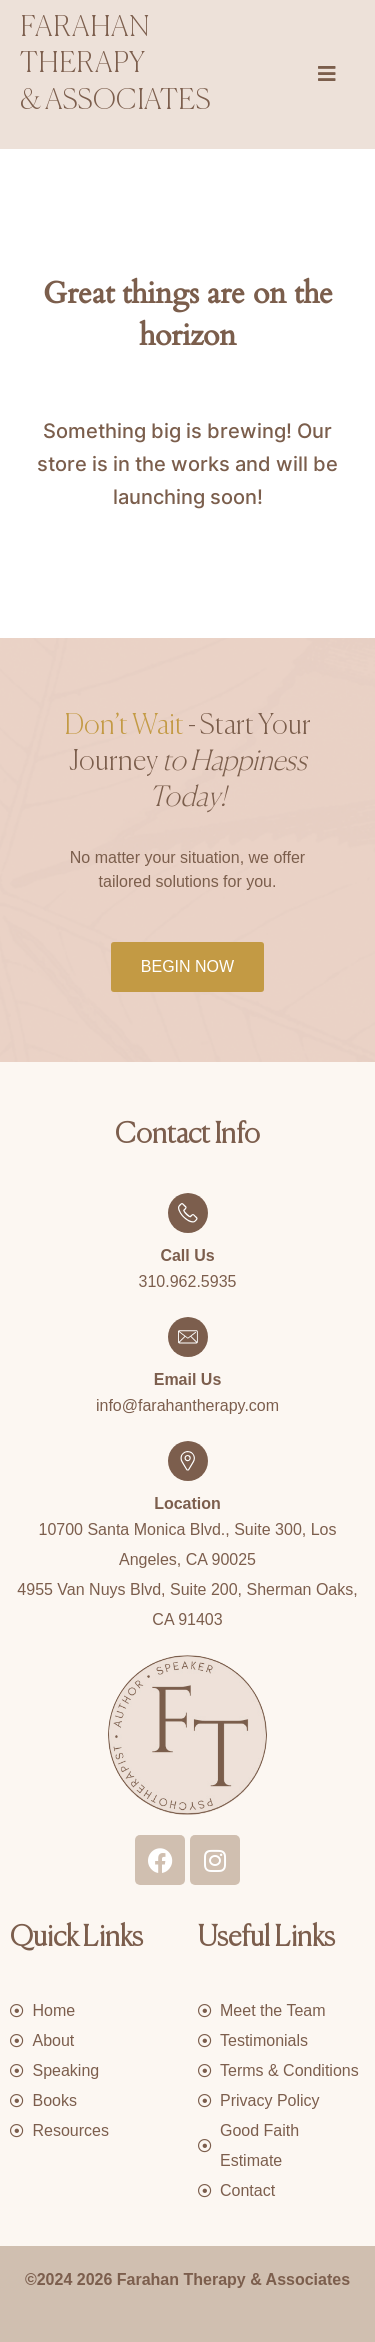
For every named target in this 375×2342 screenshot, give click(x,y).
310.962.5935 (188, 1281)
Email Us (188, 1379)
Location (187, 1503)
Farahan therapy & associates (115, 64)
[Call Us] (188, 1213)
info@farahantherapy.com (187, 1405)
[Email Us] (188, 1337)
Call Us (187, 1255)
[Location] (188, 1461)
